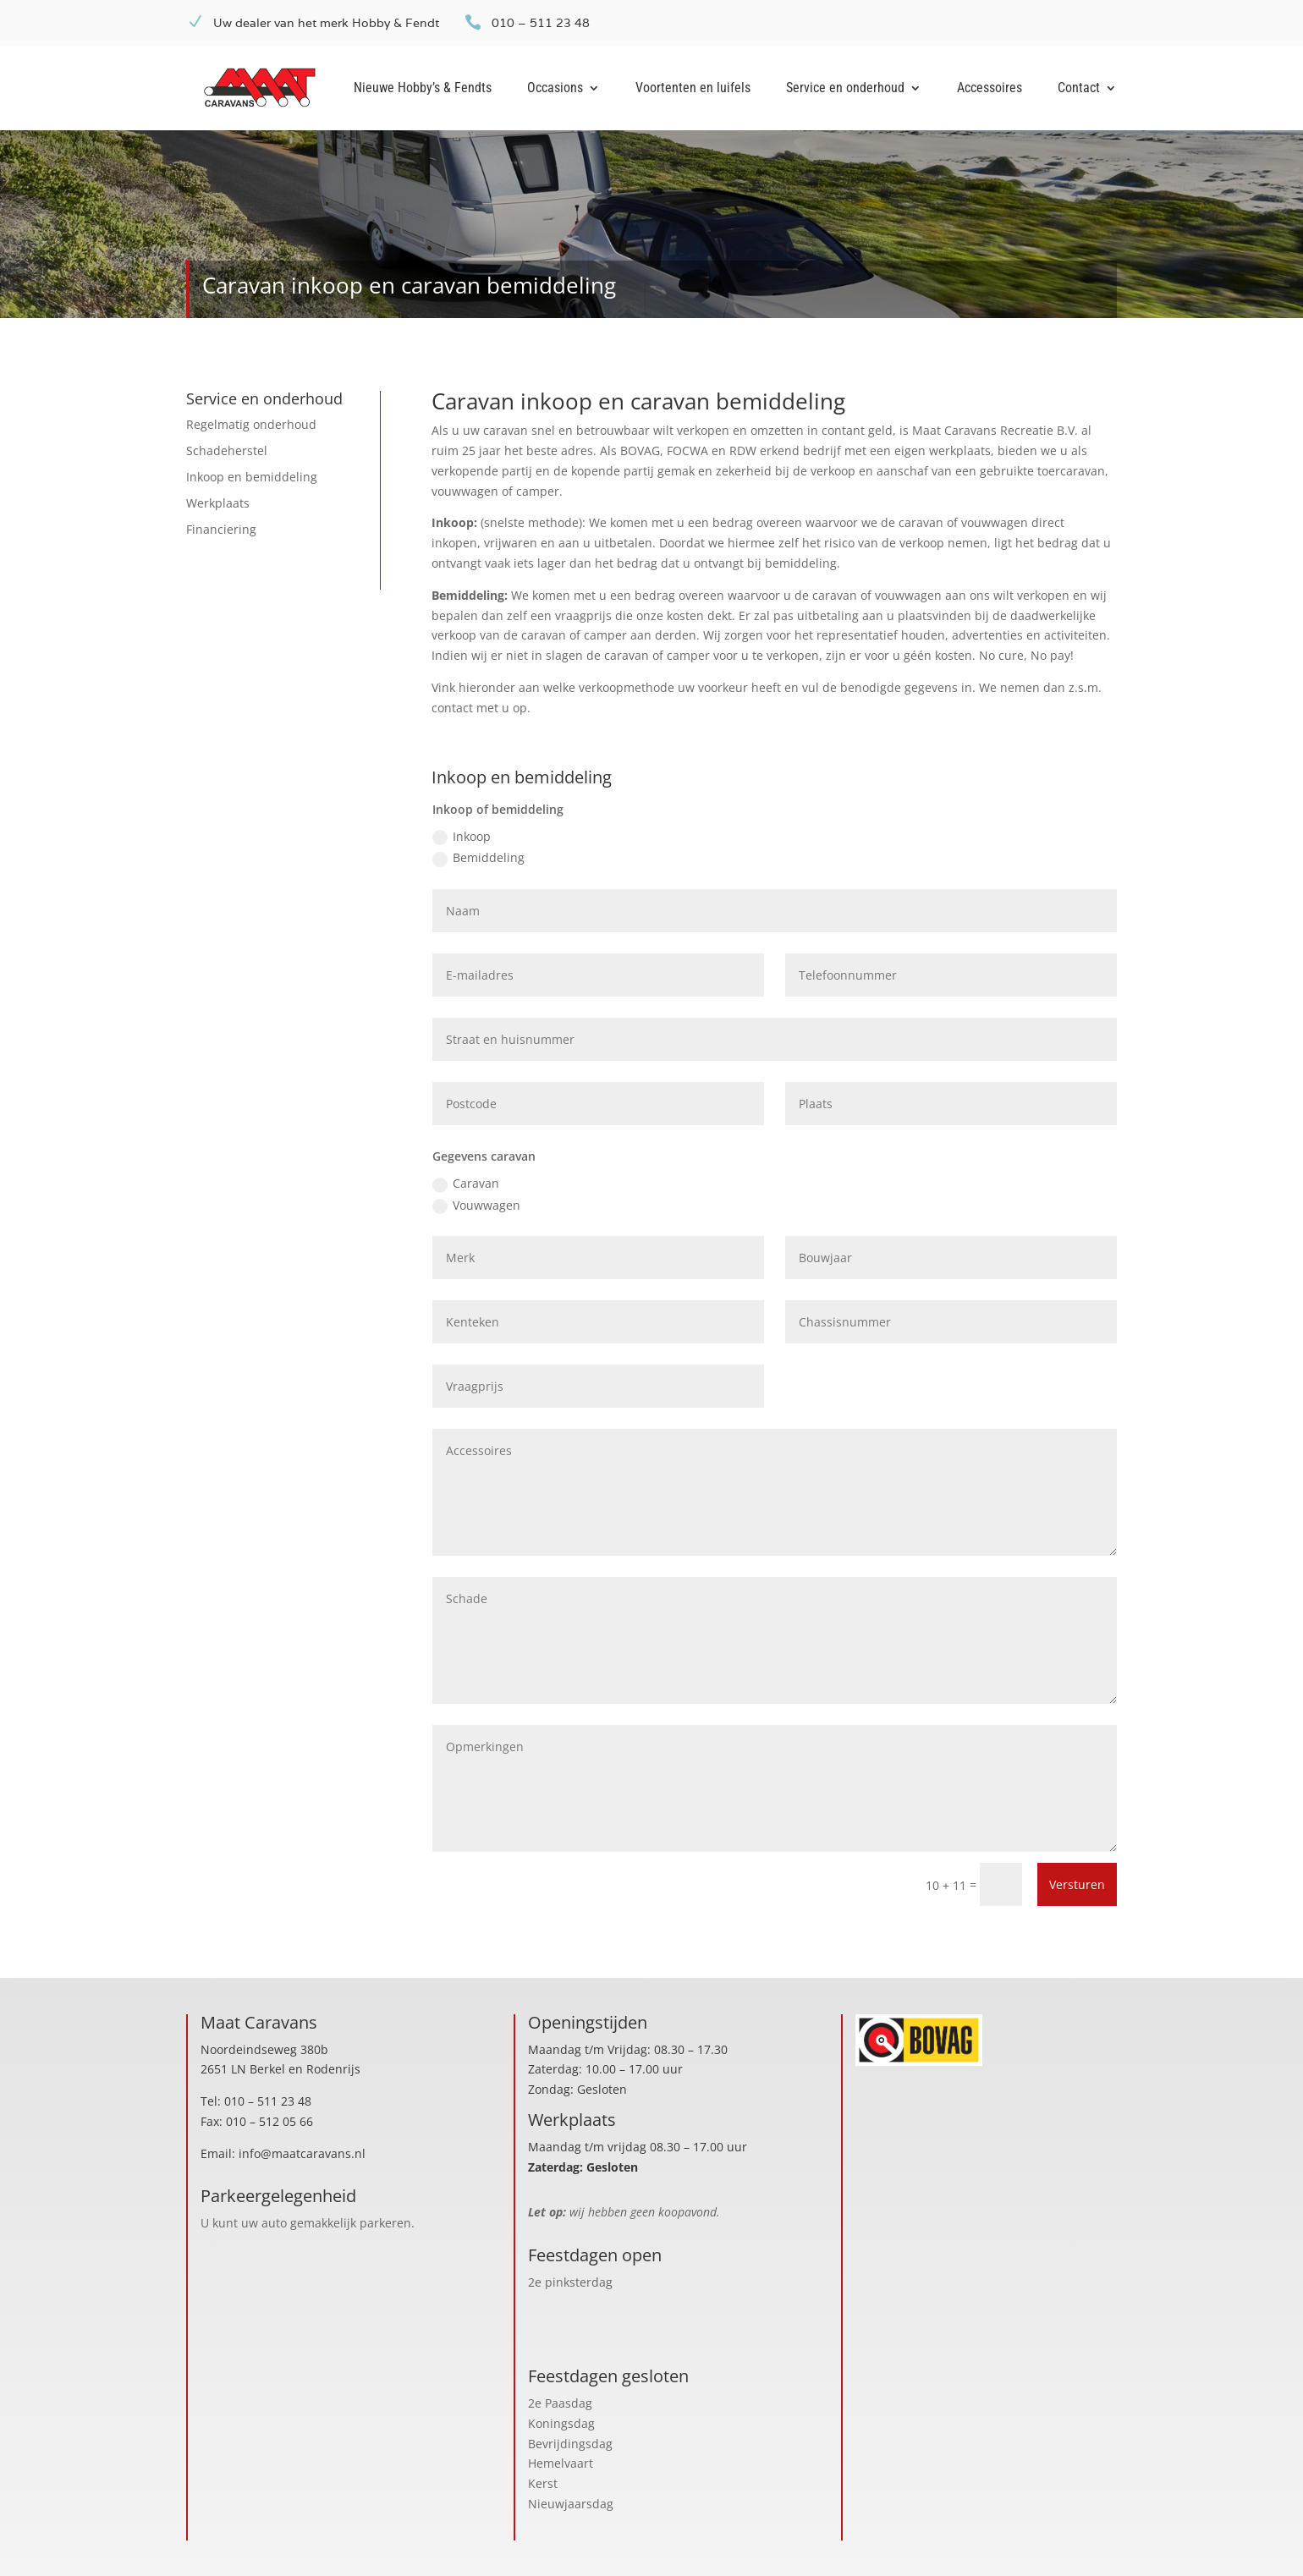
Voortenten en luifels (692, 89)
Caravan (465, 1183)
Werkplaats (218, 503)
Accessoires (989, 89)
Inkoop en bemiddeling (251, 477)
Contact (1079, 89)
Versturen (1077, 1884)
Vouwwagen (476, 1205)
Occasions (555, 89)
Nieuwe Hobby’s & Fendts (423, 89)
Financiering (221, 529)
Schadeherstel (226, 450)
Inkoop (461, 836)
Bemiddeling (478, 857)
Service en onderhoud (845, 89)
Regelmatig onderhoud (251, 424)
